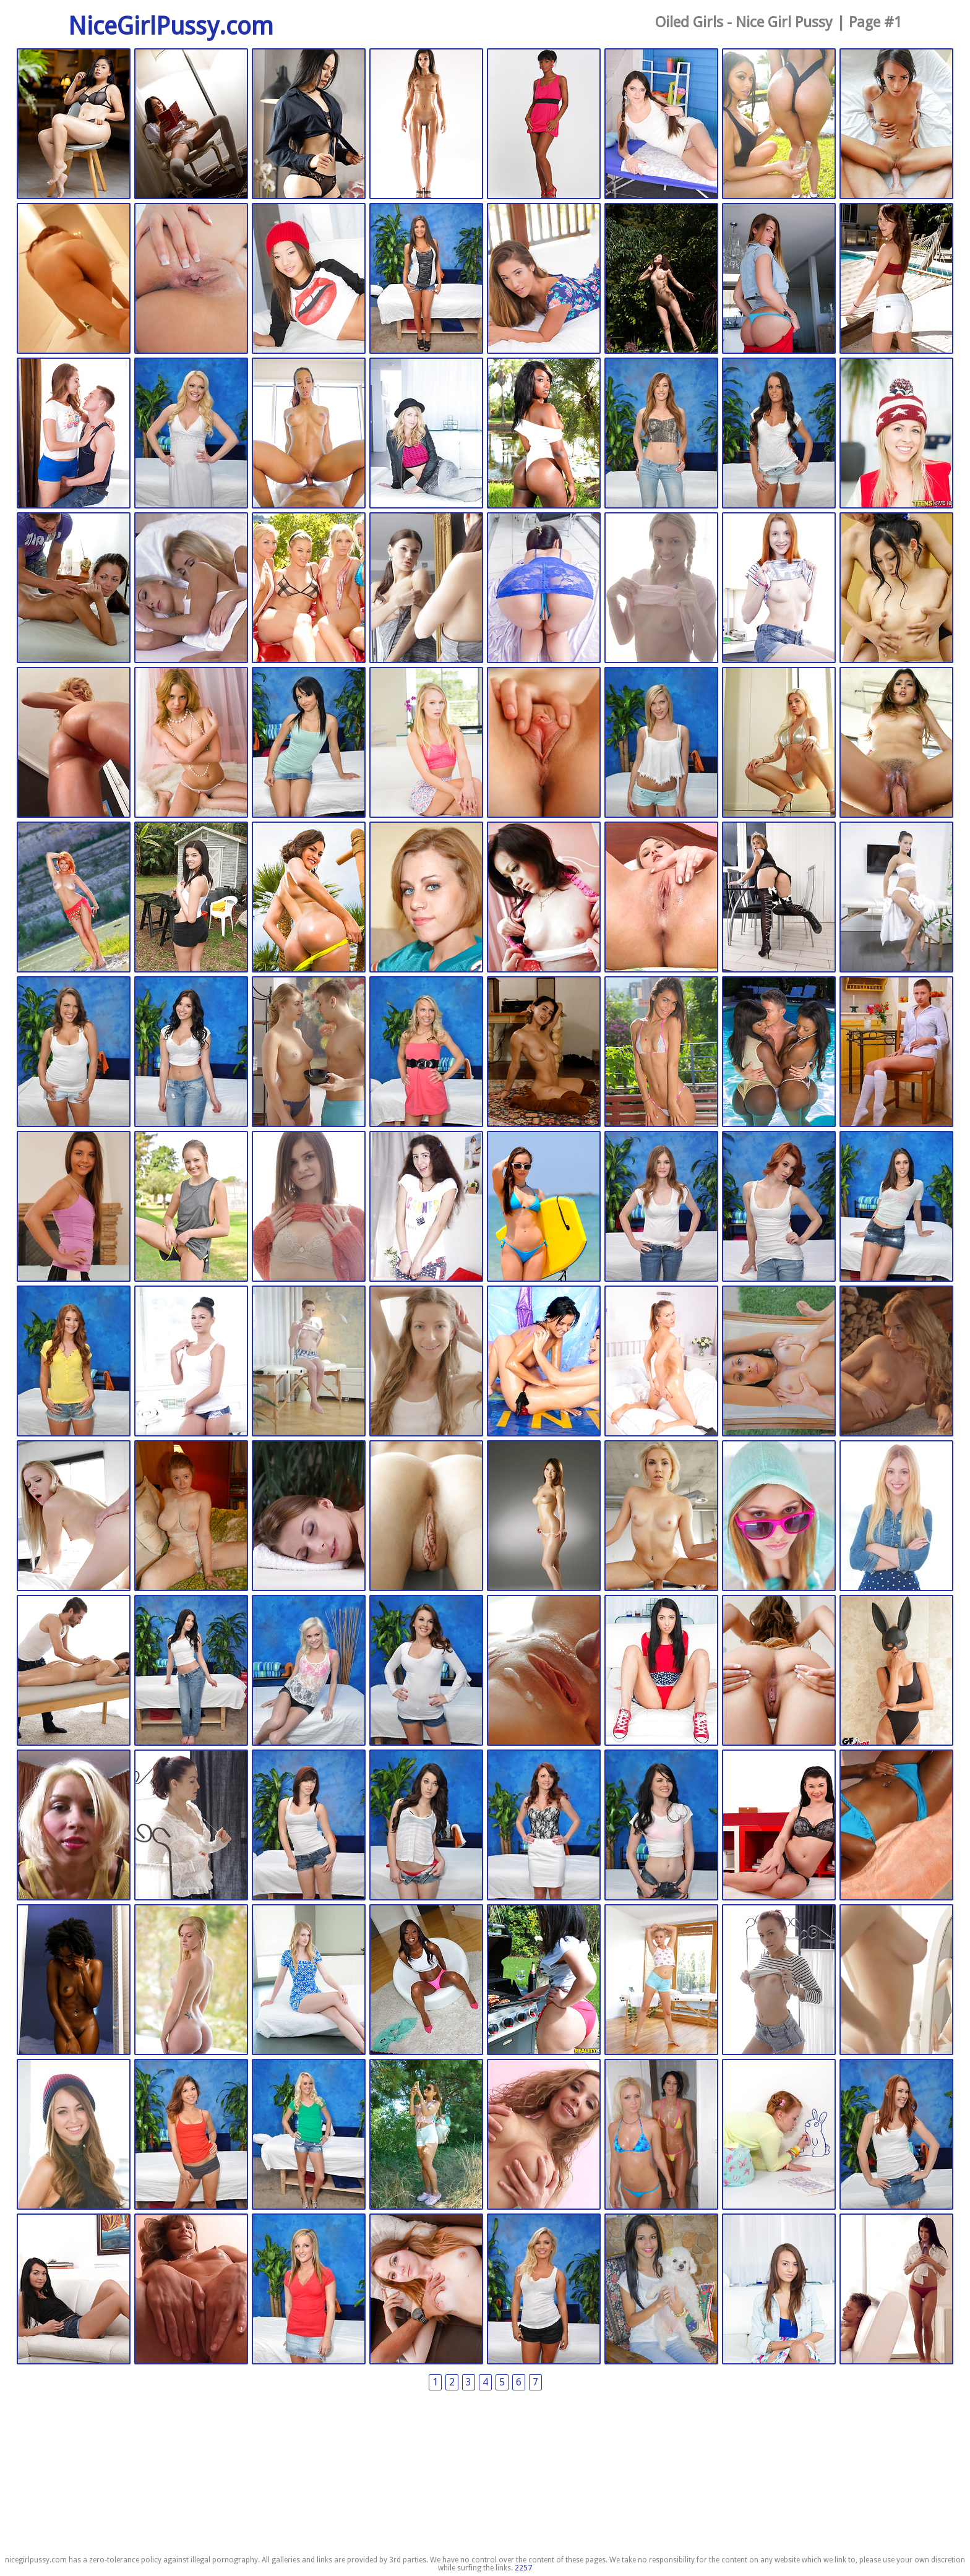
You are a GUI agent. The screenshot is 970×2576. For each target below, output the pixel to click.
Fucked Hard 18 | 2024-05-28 (896, 2135)
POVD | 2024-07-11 (661, 1516)
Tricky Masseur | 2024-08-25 (661, 588)
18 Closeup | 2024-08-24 (73, 743)
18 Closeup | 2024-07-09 (73, 1825)
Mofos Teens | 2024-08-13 (191, 897)
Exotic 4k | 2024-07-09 (779, 1671)
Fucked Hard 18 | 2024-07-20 (191, 1052)
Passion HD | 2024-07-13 (73, 1516)
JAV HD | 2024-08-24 (896, 588)
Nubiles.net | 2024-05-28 (73, 2289)
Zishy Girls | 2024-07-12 (191, 1516)
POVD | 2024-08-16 (543, 743)
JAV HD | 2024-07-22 (543, 897)
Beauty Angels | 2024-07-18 (426, 1361)
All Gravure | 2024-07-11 (543, 1516)
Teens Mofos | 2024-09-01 (896, 434)
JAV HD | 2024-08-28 (543, 588)
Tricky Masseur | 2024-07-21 (896, 897)
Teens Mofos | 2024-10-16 (308, 279)
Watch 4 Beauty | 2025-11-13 (308, 124)
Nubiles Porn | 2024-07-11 (73, 1671)
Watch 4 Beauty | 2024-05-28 (661, 2289)
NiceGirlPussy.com (170, 26)
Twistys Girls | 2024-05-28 (661, 2135)
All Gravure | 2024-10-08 (661, 279)
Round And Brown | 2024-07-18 (779, 1052)
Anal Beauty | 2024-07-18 (426, 1207)
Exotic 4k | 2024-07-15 (779, 1361)
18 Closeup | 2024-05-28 (543, 2135)
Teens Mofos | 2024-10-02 (426, 434)
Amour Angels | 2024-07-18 (896, 1052)
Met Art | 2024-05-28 (426, 2135)
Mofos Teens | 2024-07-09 (896, 1671)
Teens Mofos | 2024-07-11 (779, 1516)
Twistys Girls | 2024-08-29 (308, 588)
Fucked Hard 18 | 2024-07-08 (191, 2135)
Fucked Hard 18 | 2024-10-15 (426, 279)
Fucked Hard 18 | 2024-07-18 (661, 1207)
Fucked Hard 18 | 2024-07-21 (73, 1052)
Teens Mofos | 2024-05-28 (779, 2289)
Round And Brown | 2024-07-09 (426, 1980)
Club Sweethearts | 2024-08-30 (73, 588)
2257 (523, 2568)
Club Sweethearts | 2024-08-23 (191, 743)
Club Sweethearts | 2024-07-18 (543, 1361)
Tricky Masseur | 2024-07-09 (191, 1825)
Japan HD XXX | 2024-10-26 (73, 279)
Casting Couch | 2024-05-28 (426, 2289)
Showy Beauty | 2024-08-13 (73, 897)
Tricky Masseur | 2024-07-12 (308, 1516)
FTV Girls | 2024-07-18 (191, 1207)
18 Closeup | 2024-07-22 (661, 897)
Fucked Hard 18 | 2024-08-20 (308, 743)
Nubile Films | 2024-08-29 (191, 588)
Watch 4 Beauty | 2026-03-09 (73, 124)
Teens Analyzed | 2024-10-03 (73, 434)
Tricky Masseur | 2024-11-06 (661, 124)
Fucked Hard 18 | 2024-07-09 (308, 1825)
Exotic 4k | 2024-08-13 (779, 743)
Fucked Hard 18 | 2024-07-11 (191, 1671)
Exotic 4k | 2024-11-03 (896, 124)
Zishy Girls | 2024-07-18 (543, 1052)
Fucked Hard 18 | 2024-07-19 (426, 1052)
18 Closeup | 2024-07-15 (661, 1361)
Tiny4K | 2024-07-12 (426, 1516)
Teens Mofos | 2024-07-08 (73, 2135)
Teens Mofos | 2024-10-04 (779, 279)
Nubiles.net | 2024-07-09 (779, 1825)
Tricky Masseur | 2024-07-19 (308, 1052)
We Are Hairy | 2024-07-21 (779, 897)
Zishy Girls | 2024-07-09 (73, 1980)
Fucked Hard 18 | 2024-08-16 (661, 743)
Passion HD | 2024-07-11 (543, 1671)
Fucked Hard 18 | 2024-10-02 (191, 434)
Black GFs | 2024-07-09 (896, 1825)
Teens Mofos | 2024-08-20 (426, 743)
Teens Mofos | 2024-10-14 (543, 279)
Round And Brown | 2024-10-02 (543, 434)
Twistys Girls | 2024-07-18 (543, 1207)
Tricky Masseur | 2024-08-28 (426, 588)
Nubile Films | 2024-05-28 (896, 2289)
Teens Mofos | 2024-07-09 (191, 1980)
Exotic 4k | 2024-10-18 (191, 279)
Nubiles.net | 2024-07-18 (661, 1052)
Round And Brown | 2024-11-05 (779, 124)
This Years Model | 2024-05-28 (779, 2135)
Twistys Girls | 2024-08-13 (426, 897)
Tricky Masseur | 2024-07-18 (73, 1207)
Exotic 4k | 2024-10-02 (308, 434)
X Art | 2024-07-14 (896, 1361)
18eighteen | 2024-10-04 (896, 279)
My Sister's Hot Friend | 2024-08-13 (308, 897)
